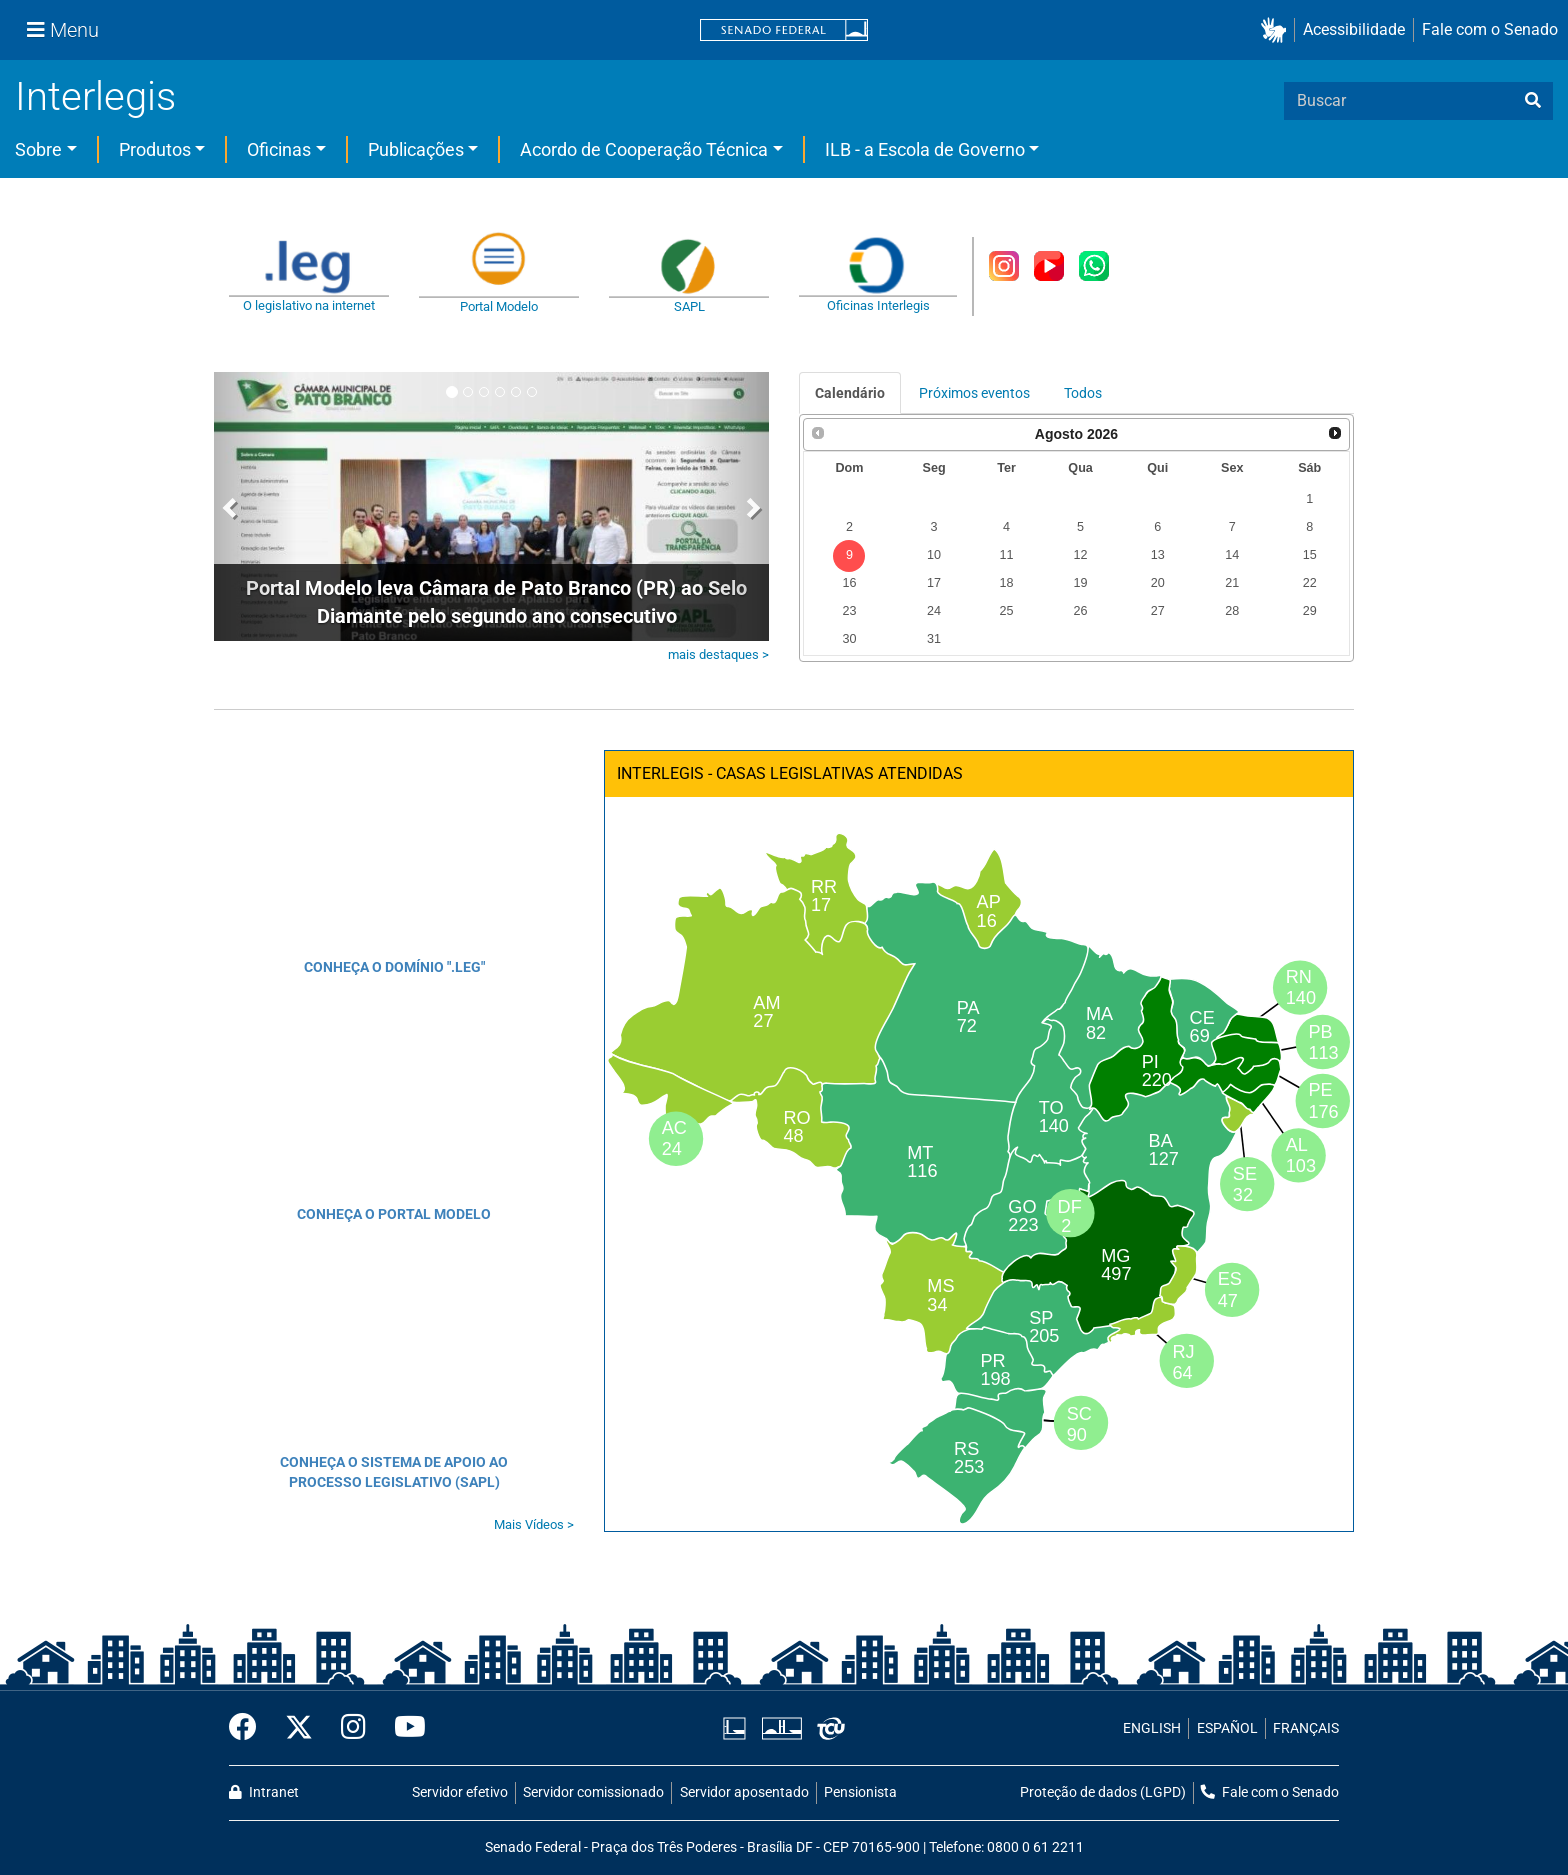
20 (1158, 583)
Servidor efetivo (460, 1792)
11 (1006, 555)
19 (1081, 583)
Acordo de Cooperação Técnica (644, 149)
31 (934, 639)
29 (1310, 611)
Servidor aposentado (744, 1792)
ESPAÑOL (1227, 1728)
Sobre (38, 149)
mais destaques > (718, 654)
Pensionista (860, 1792)
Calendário (850, 393)
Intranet (264, 1792)
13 (1158, 555)
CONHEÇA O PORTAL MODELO (394, 1214)
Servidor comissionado (593, 1792)
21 (1232, 583)
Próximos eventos (974, 393)
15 (1310, 555)
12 (1081, 555)
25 (1006, 611)
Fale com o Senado (1490, 29)
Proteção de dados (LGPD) (1103, 1792)
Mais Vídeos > (534, 1524)
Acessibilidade (1354, 29)
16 (849, 583)
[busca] (1533, 101)
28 (1232, 611)
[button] (1277, 30)
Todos (1083, 393)
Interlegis (95, 96)
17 (934, 583)
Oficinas (279, 149)
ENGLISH (1152, 1728)
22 (1310, 583)
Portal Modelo (499, 306)
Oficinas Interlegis (878, 305)
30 (849, 639)
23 (849, 611)
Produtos (155, 149)
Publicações (416, 149)
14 (1232, 555)
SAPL (689, 306)
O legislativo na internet (309, 305)
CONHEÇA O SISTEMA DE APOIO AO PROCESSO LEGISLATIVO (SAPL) (394, 1472)
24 (934, 611)
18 (1006, 583)
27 (1158, 611)
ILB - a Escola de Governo (925, 149)
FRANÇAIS (1306, 1728)
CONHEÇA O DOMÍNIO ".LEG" (394, 967)
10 (934, 555)
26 (1081, 611)
